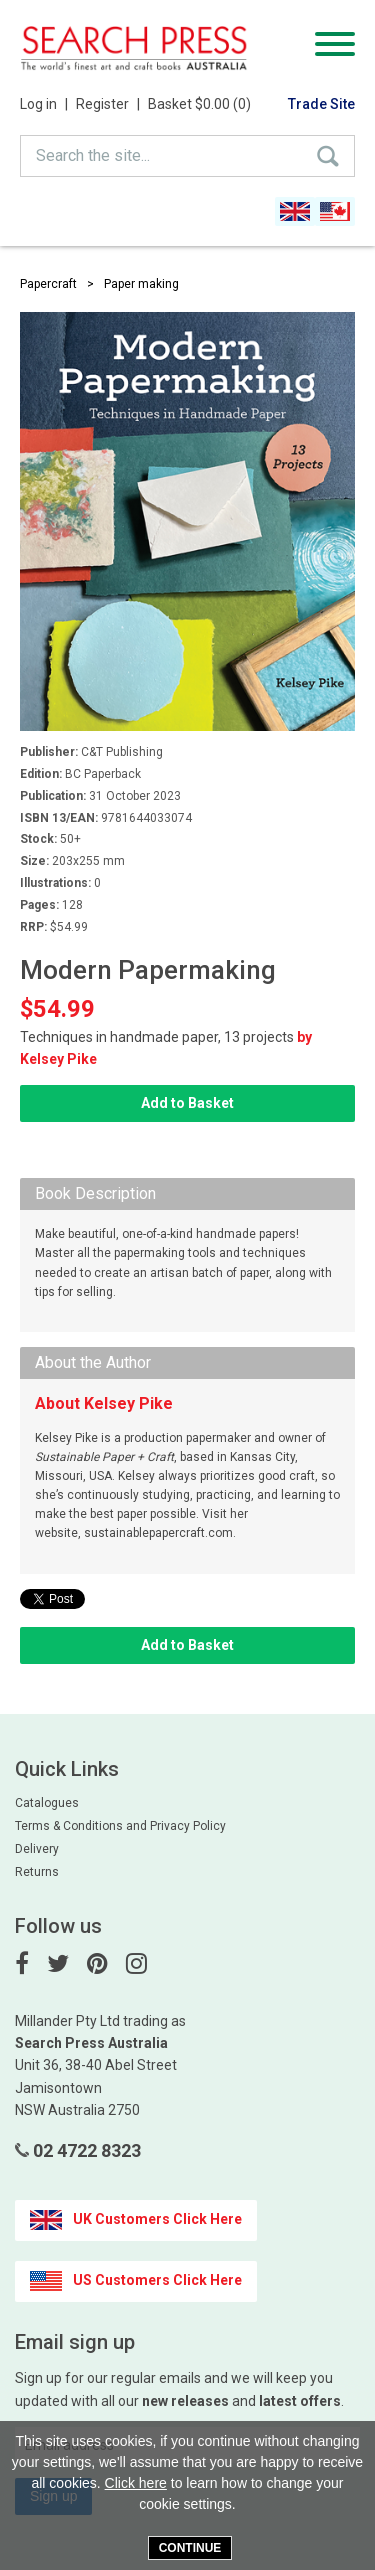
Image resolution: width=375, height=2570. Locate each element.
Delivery (37, 1849)
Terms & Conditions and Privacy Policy (120, 1826)
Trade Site (321, 104)
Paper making (141, 284)
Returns (37, 1872)
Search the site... (93, 155)
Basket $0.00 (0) (199, 104)
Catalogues (47, 1803)
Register (108, 104)
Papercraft (48, 284)
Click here (136, 2483)
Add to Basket (187, 1103)
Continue (190, 2548)
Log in (44, 104)
